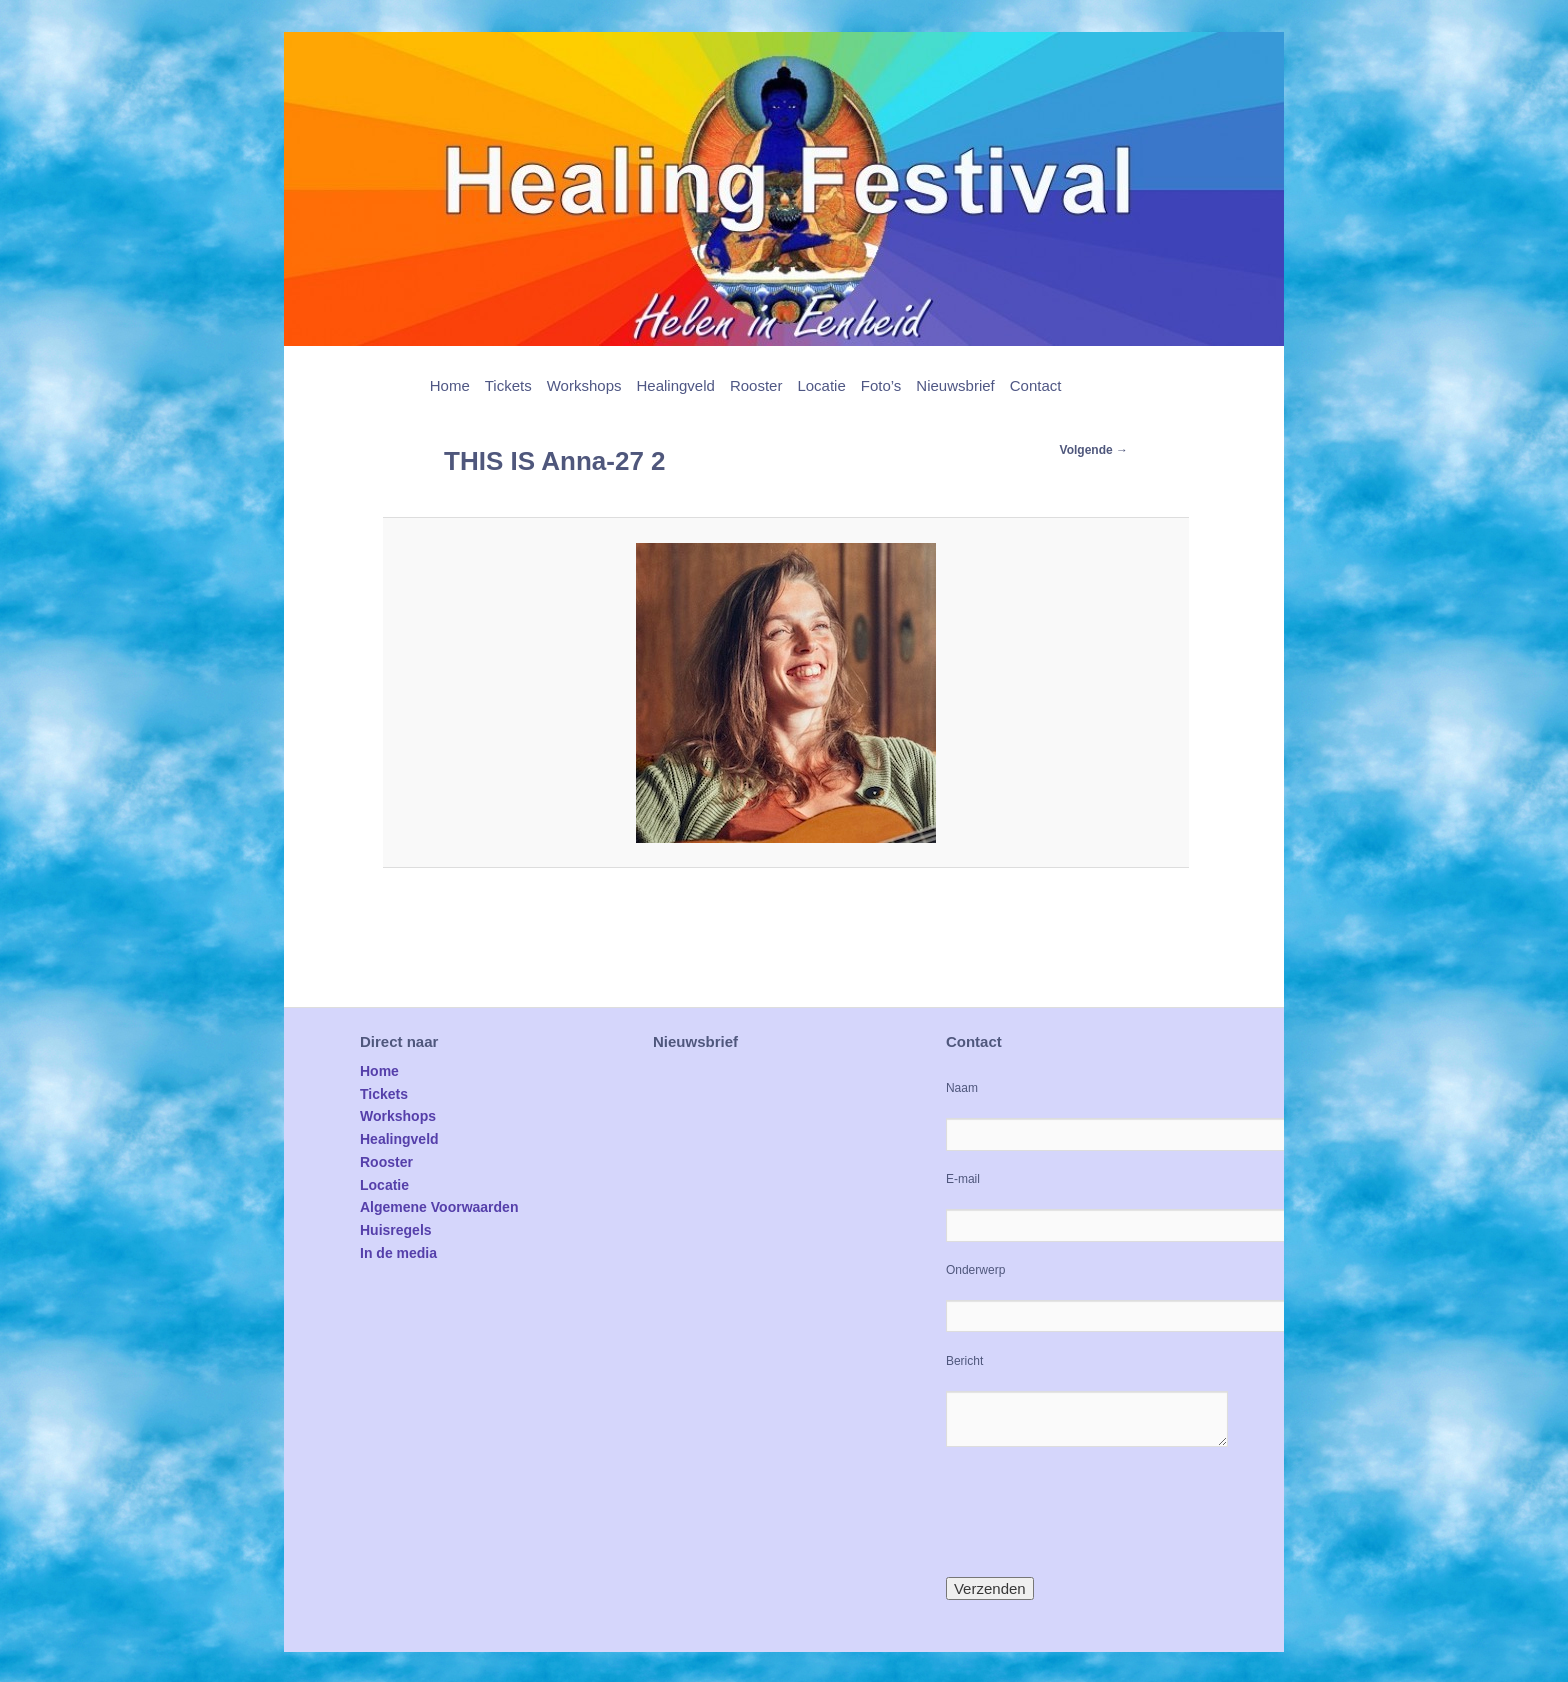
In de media (398, 1253)
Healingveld (675, 385)
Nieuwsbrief (955, 385)
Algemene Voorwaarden (439, 1207)
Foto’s (881, 385)
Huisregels (396, 1230)
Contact (1036, 385)
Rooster (756, 385)
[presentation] (1098, 1512)
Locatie (821, 385)
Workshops (584, 385)
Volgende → (1094, 450)
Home (450, 385)
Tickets (508, 385)
